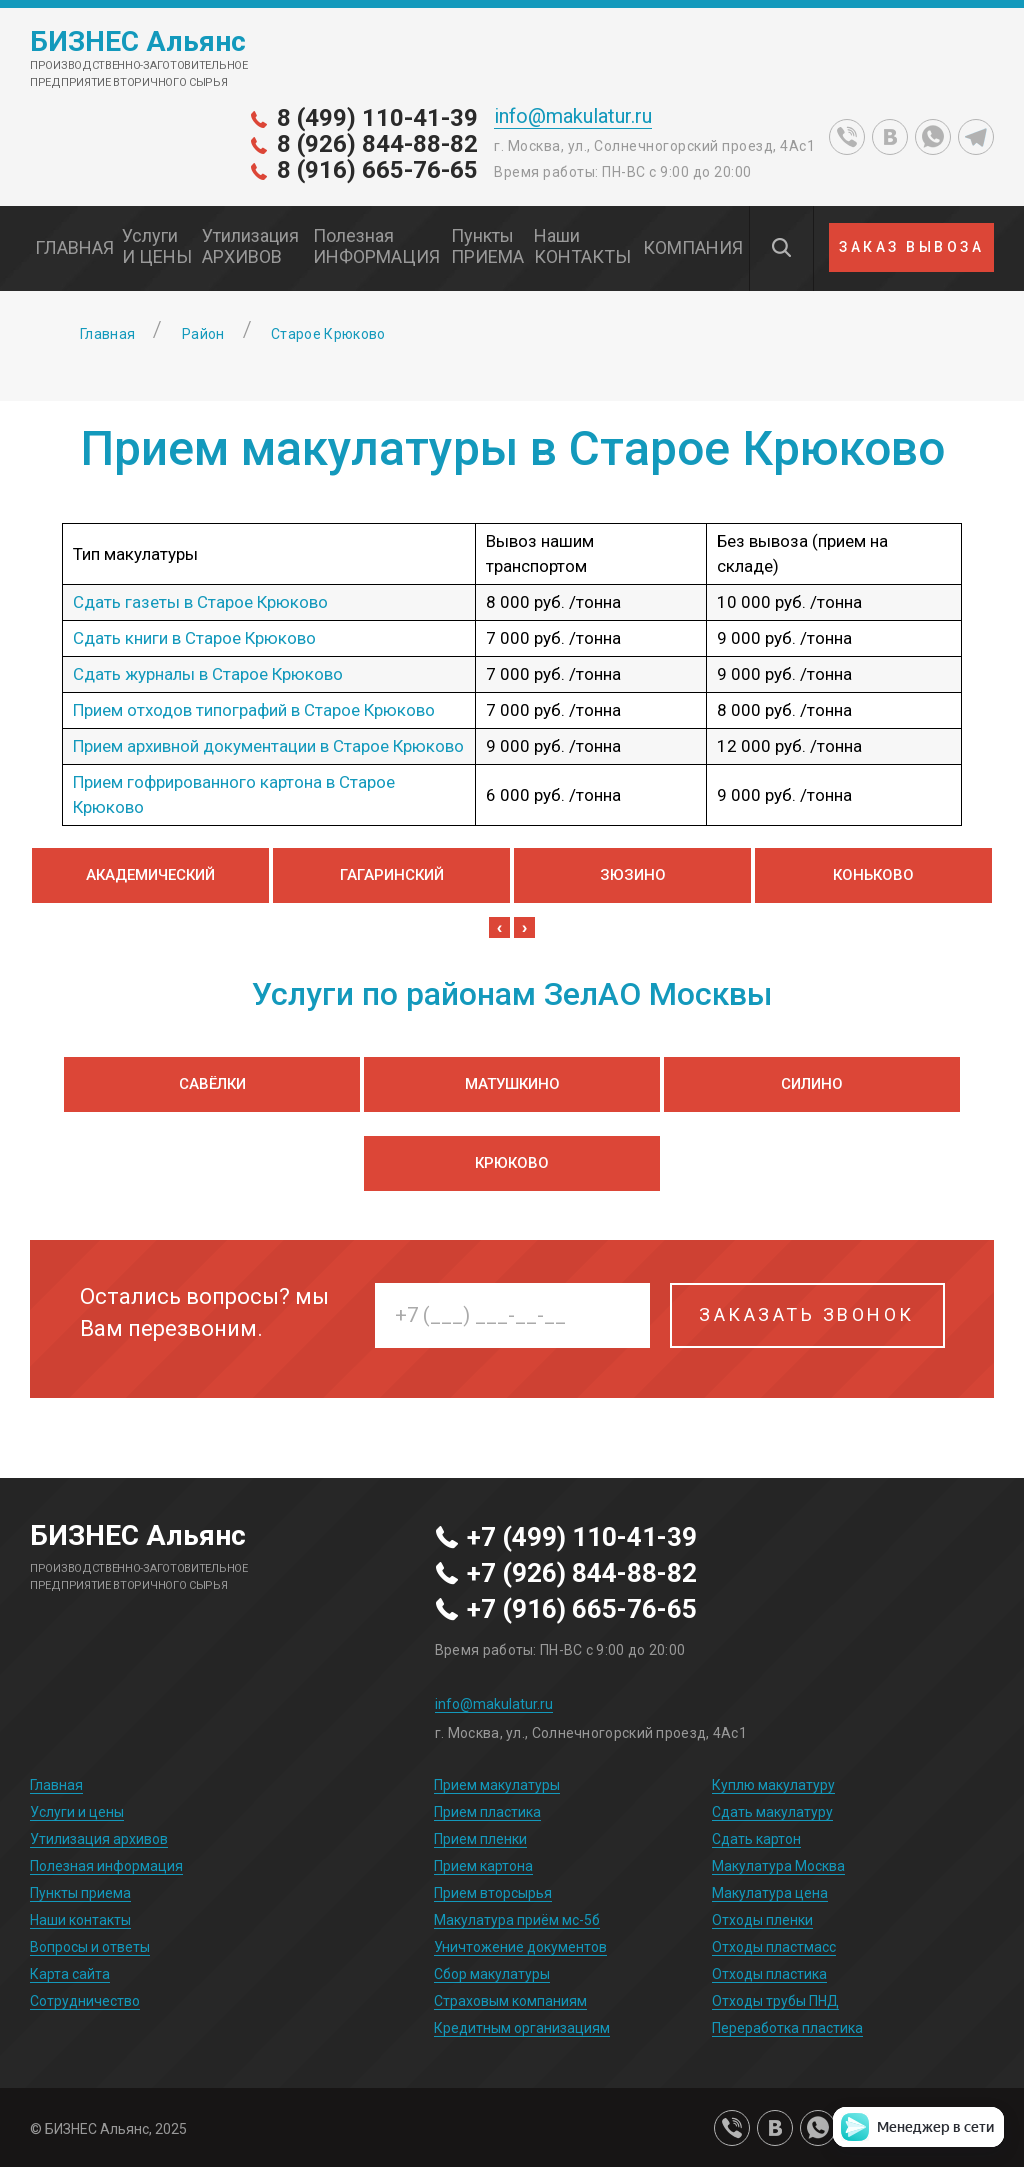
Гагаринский (392, 875)
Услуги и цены (77, 1812)
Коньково (873, 875)
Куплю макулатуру (773, 1785)
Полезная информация (106, 1866)
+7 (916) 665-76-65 (582, 1610)
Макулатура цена (770, 1893)
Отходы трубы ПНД (775, 2001)
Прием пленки (480, 1839)
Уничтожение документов (520, 1947)
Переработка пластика (787, 2028)
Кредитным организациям (522, 2028)
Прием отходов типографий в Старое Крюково (254, 710)
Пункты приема (80, 1893)
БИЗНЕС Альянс (138, 41)
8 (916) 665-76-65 (377, 170)
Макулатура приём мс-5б (517, 1920)
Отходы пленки (762, 1920)
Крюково (512, 1163)
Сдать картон (756, 1839)
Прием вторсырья (493, 1893)
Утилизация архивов (99, 1839)
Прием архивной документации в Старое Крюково (268, 746)
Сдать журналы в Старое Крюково (208, 674)
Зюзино (633, 875)
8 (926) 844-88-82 (377, 144)
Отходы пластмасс (774, 1947)
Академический (150, 875)
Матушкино (512, 1084)
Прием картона (483, 1866)
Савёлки (212, 1084)
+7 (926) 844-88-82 (582, 1574)
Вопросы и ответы (90, 1947)
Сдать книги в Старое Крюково (194, 638)
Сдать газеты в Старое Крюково (200, 602)
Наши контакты (80, 1920)
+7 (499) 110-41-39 (582, 1538)
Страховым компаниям (510, 2001)
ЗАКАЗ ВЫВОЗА (911, 247)
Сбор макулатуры (492, 1974)
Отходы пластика (769, 1974)
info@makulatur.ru (573, 116)
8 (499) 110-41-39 (377, 118)
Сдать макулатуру (772, 1812)
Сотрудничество (85, 2001)
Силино (812, 1084)
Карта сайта (70, 1974)
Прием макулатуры (497, 1785)
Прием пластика (487, 1812)
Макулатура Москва (778, 1866)
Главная (56, 1785)
